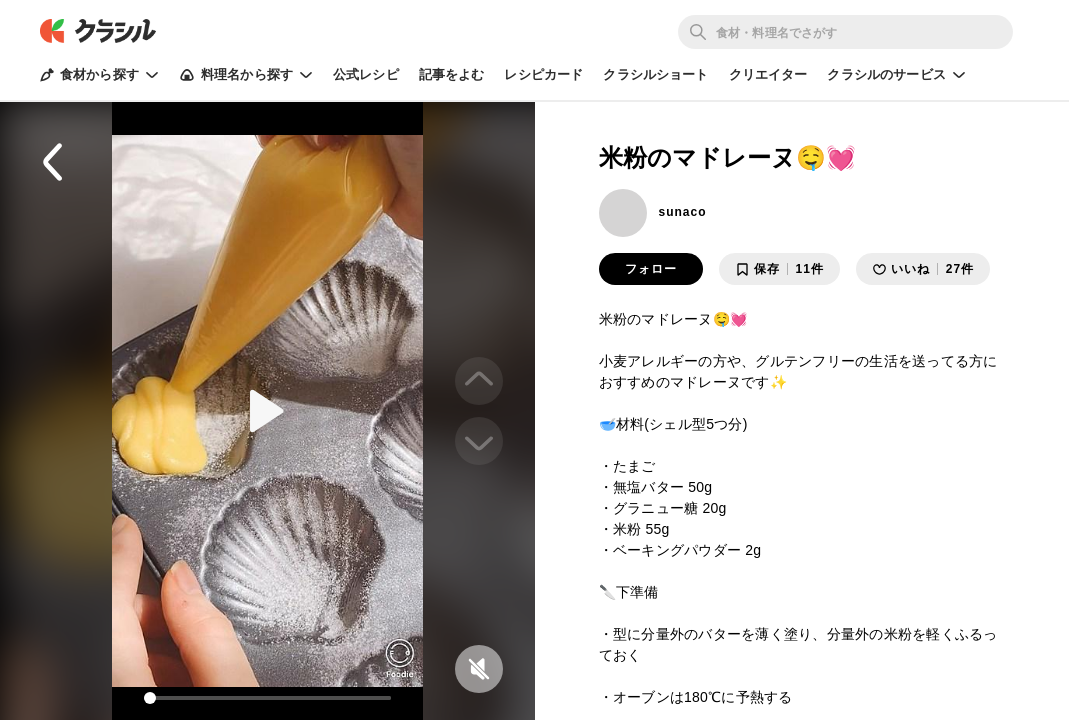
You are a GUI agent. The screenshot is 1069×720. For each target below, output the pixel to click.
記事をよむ (452, 74)
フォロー (651, 269)
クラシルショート (655, 74)
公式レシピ (366, 74)
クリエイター (768, 74)
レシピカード (543, 74)
